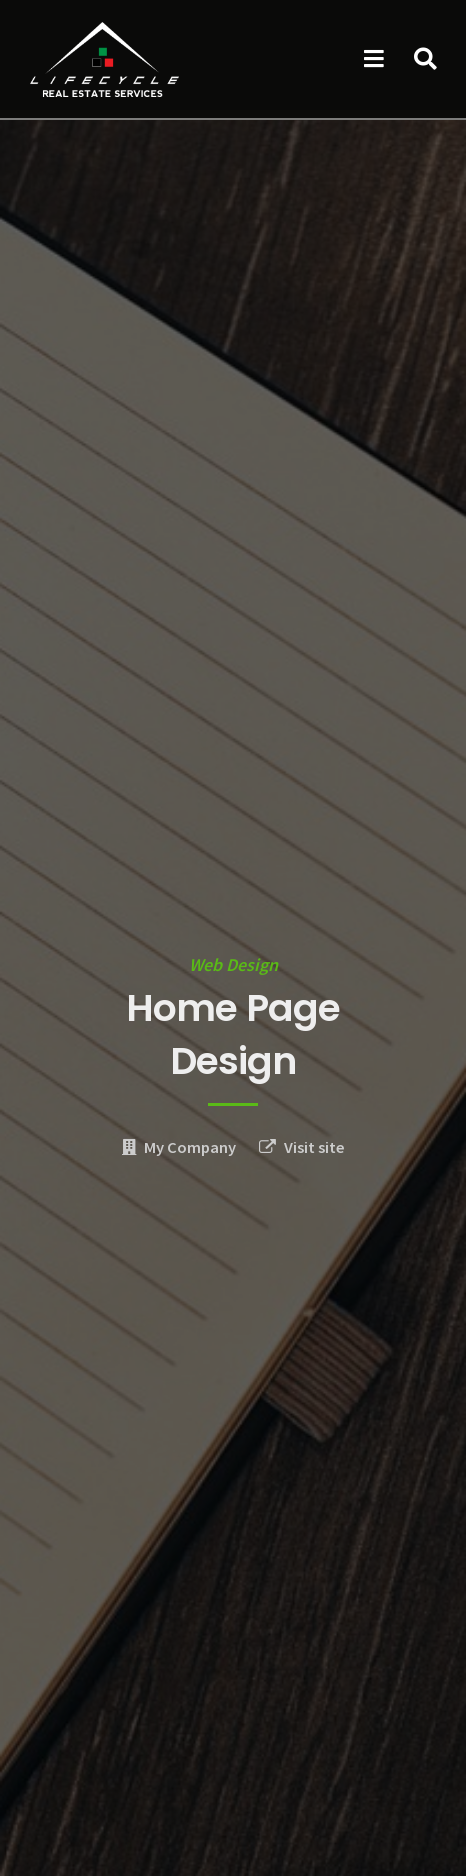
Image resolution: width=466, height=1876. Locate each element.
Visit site (314, 1147)
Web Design (233, 964)
